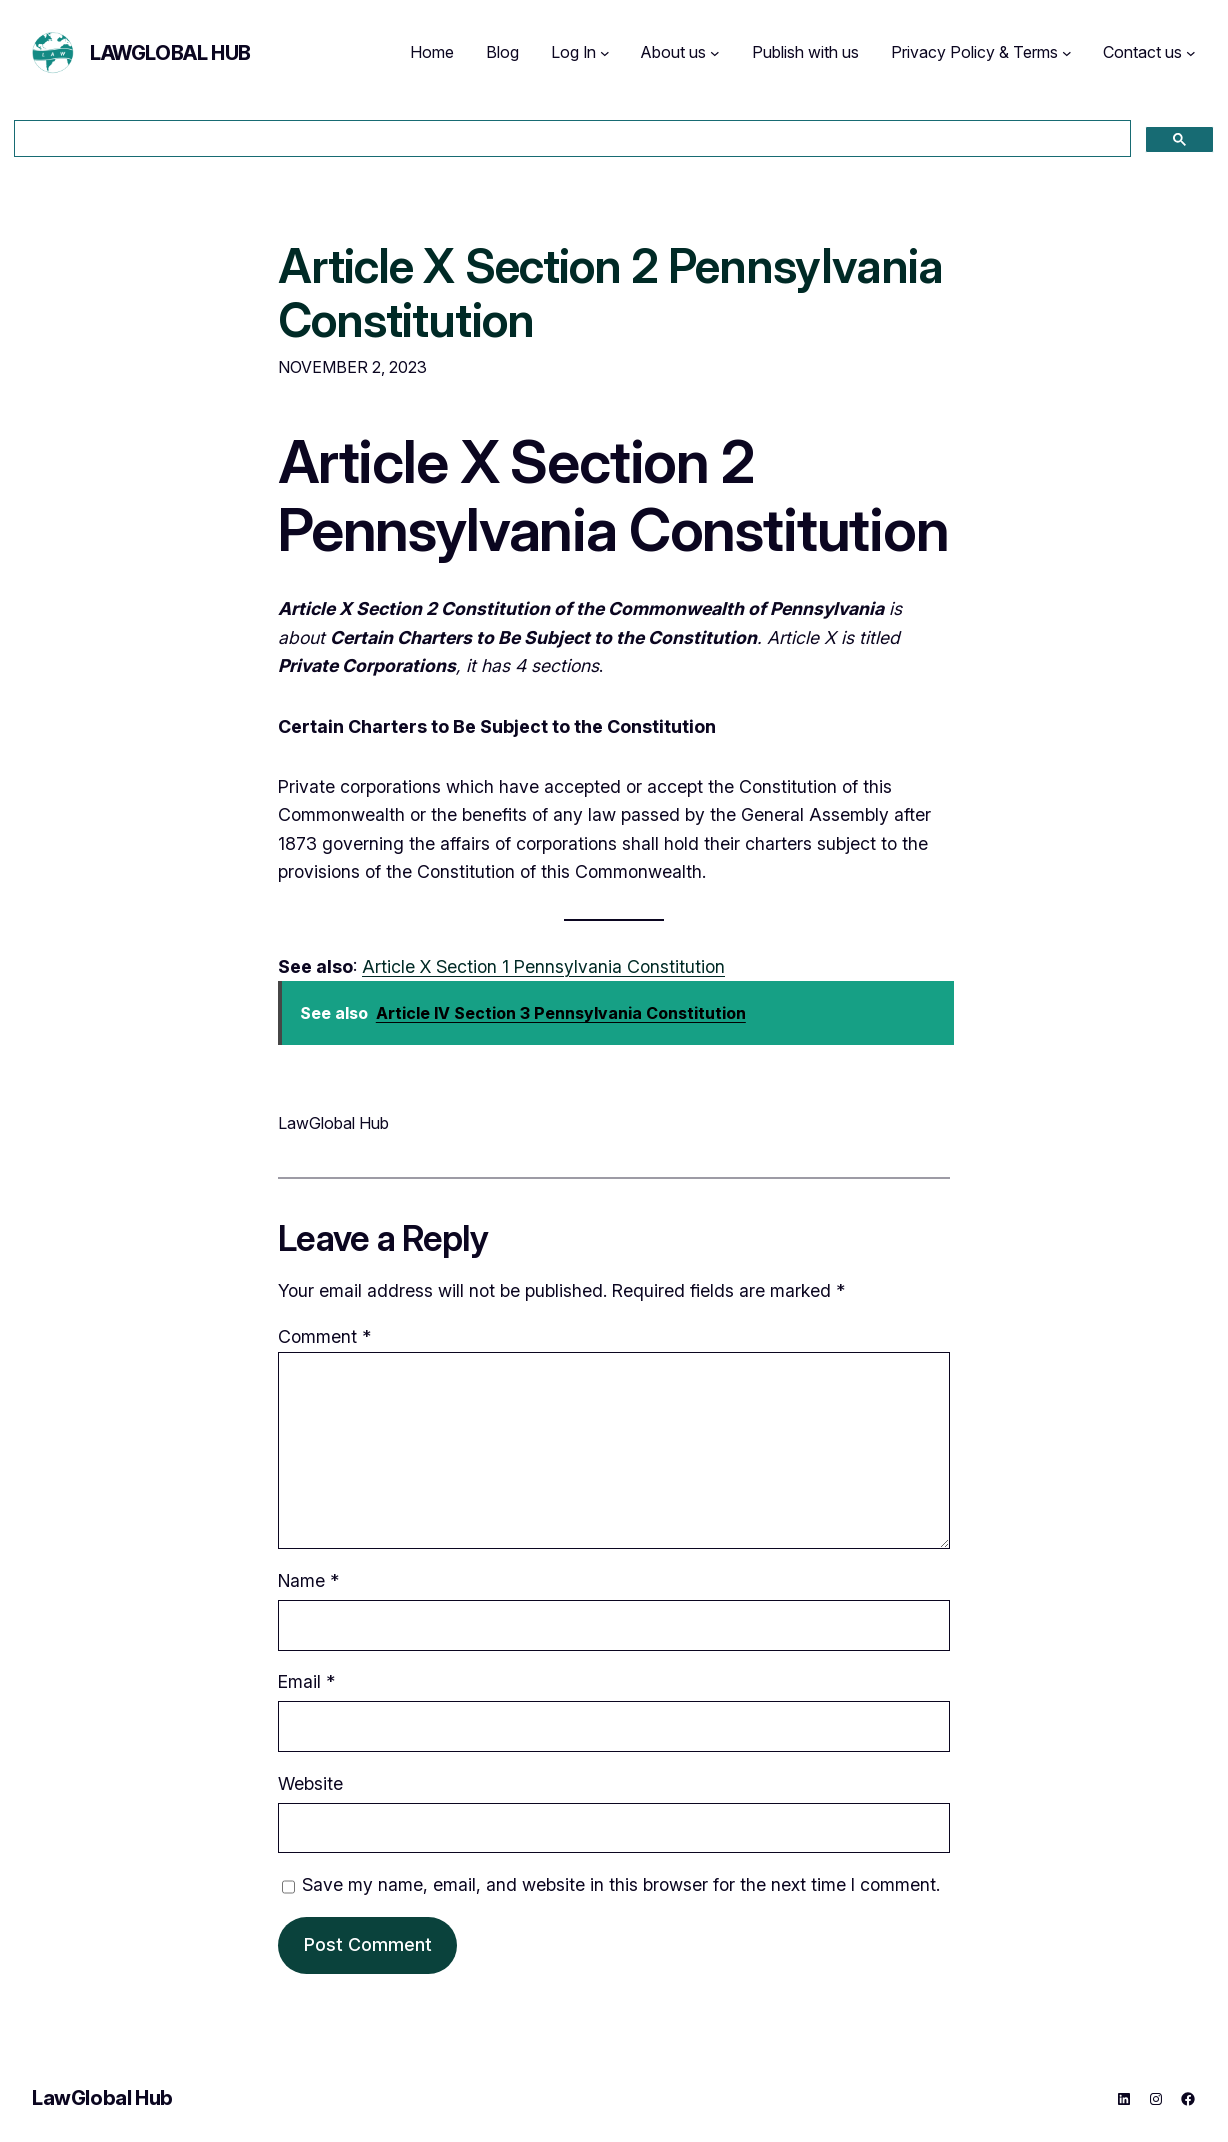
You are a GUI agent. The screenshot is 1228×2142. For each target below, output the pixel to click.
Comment (324, 1336)
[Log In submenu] (605, 53)
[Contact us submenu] (1191, 53)
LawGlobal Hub (170, 53)
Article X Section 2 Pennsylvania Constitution (610, 293)
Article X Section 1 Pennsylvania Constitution (543, 966)
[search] (570, 139)
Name (308, 1580)
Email (306, 1681)
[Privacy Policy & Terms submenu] (1067, 53)
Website (310, 1783)
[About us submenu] (715, 53)
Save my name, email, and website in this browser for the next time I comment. (621, 1884)
